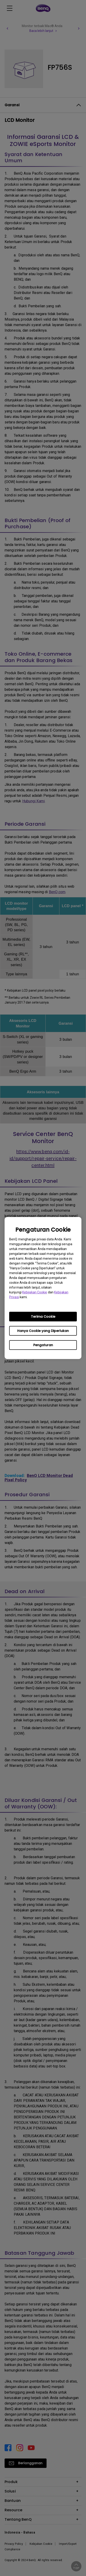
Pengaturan (43, 1345)
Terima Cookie (43, 1316)
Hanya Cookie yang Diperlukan (43, 1331)
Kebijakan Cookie (34, 1292)
